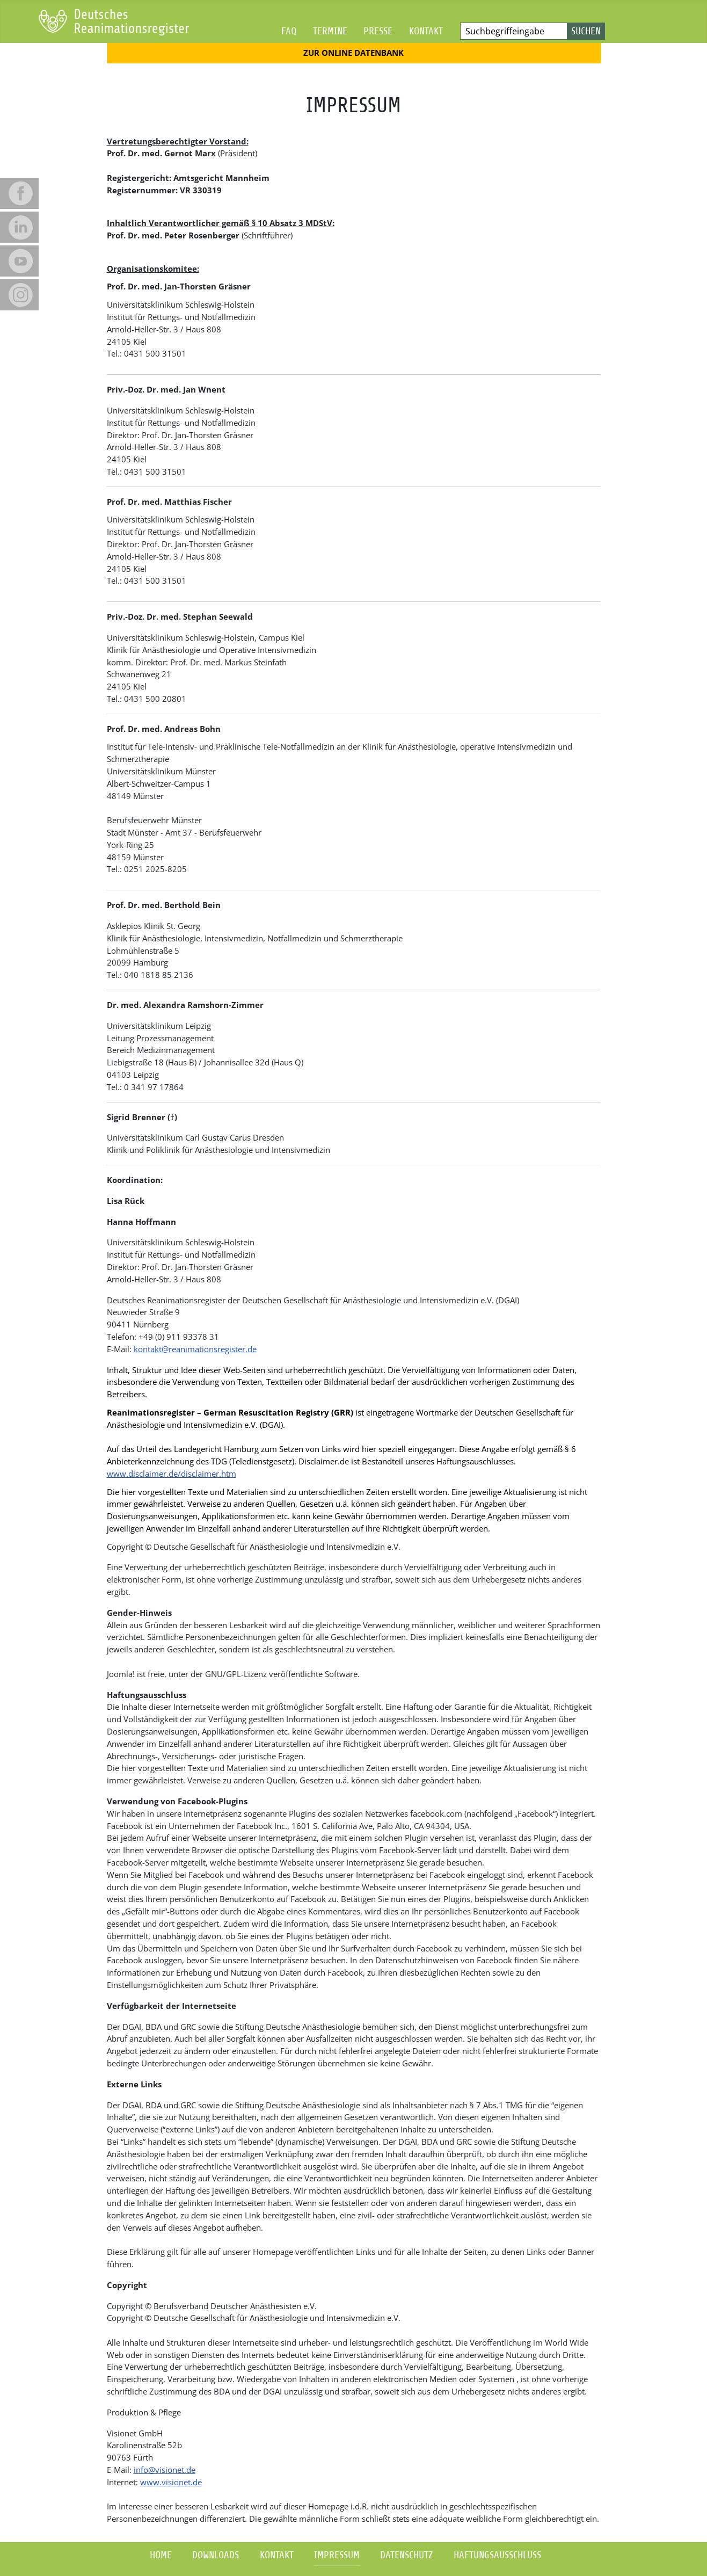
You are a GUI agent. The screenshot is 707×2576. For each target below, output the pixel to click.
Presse (377, 31)
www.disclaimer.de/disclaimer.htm (171, 1473)
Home (161, 2554)
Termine (330, 31)
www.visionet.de (171, 2482)
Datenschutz (406, 2554)
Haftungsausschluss (497, 2554)
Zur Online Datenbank (353, 52)
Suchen (586, 31)
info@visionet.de (164, 2469)
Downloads (215, 2554)
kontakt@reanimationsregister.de (195, 1349)
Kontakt (426, 31)
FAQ (288, 31)
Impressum (337, 2554)
